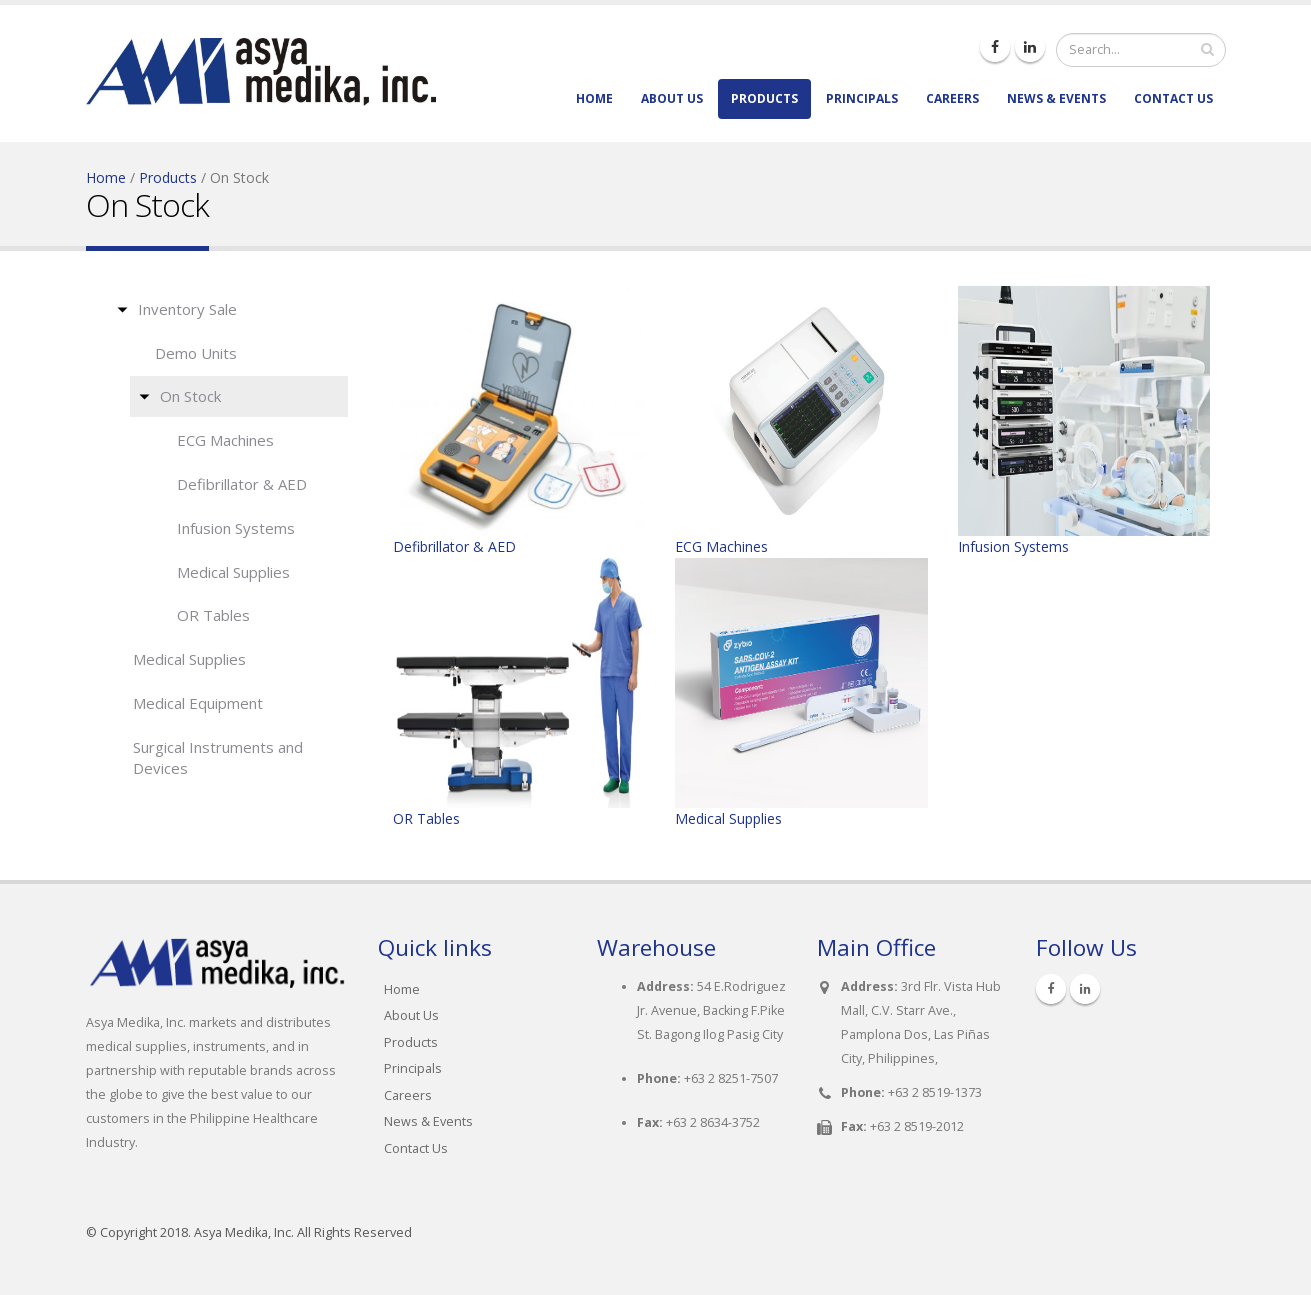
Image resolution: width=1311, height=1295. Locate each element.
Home (594, 98)
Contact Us (1173, 98)
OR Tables (213, 615)
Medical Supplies (233, 572)
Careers (952, 98)
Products (764, 98)
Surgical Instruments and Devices (218, 757)
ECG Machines (225, 440)
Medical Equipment (198, 703)
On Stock (190, 396)
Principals (862, 98)
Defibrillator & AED (242, 484)
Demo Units (196, 353)
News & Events (1056, 98)
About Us (672, 98)
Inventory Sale (187, 309)
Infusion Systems (236, 528)
